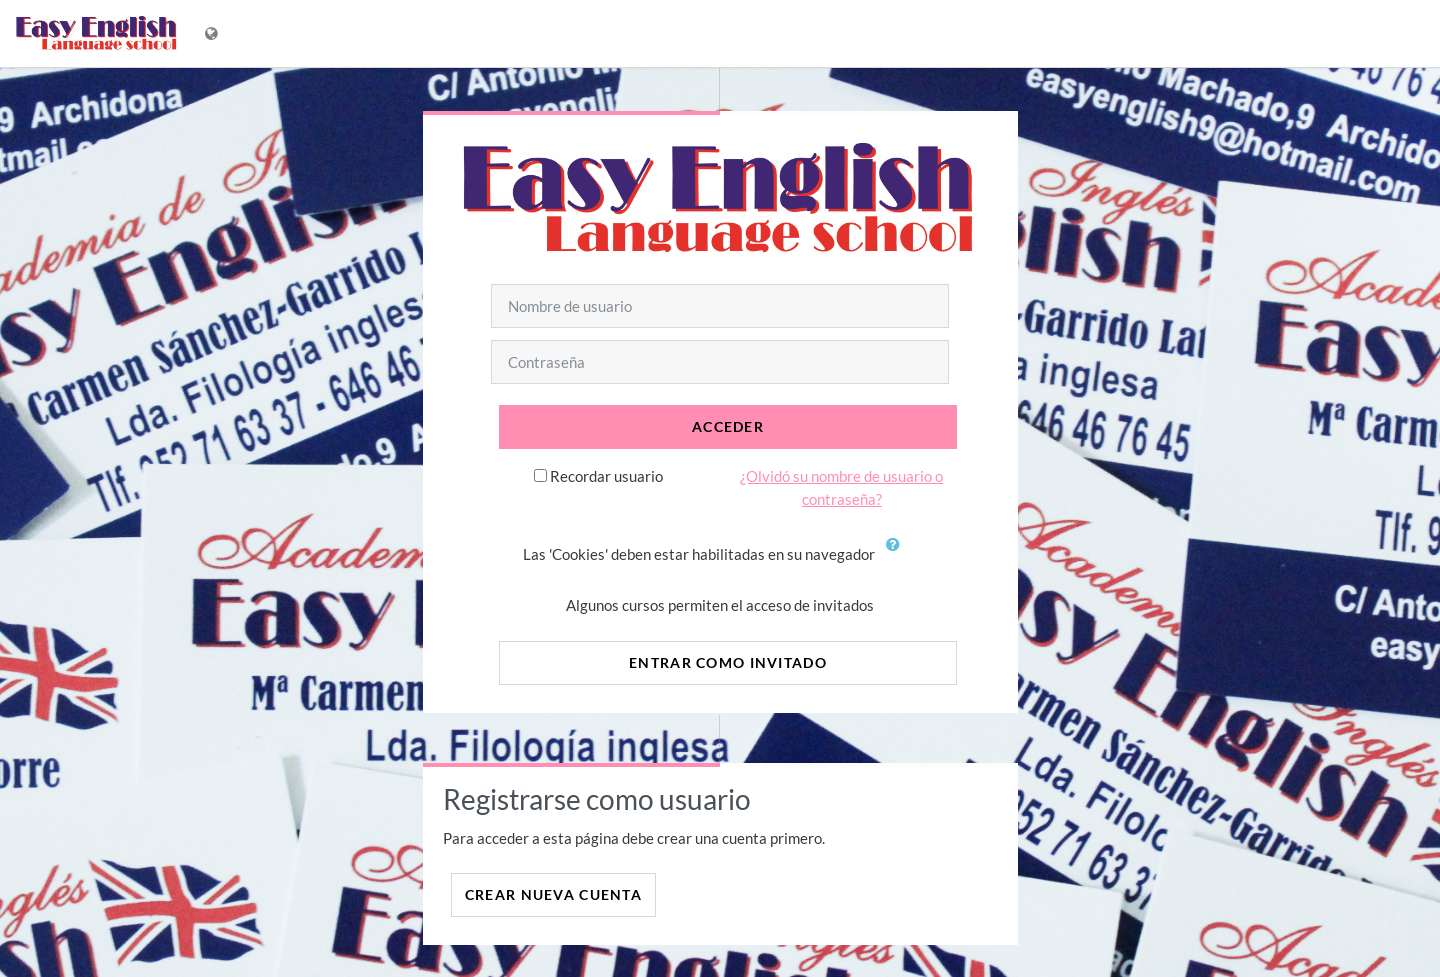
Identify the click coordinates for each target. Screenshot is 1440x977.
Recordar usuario (606, 476)
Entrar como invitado (728, 662)
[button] (898, 556)
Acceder (728, 426)
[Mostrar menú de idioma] (213, 33)
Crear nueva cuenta (553, 894)
